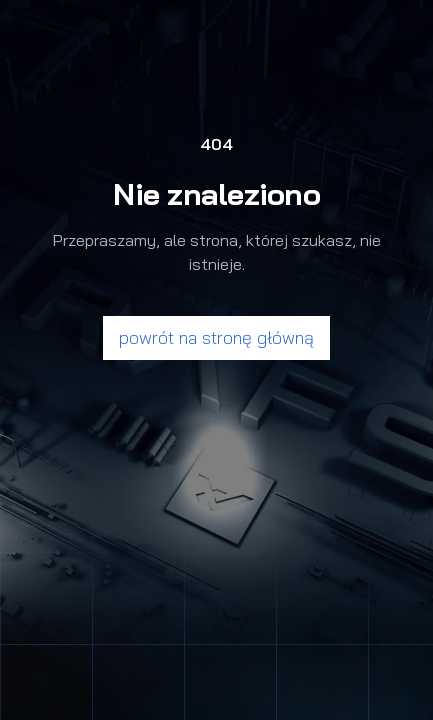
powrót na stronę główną (216, 337)
